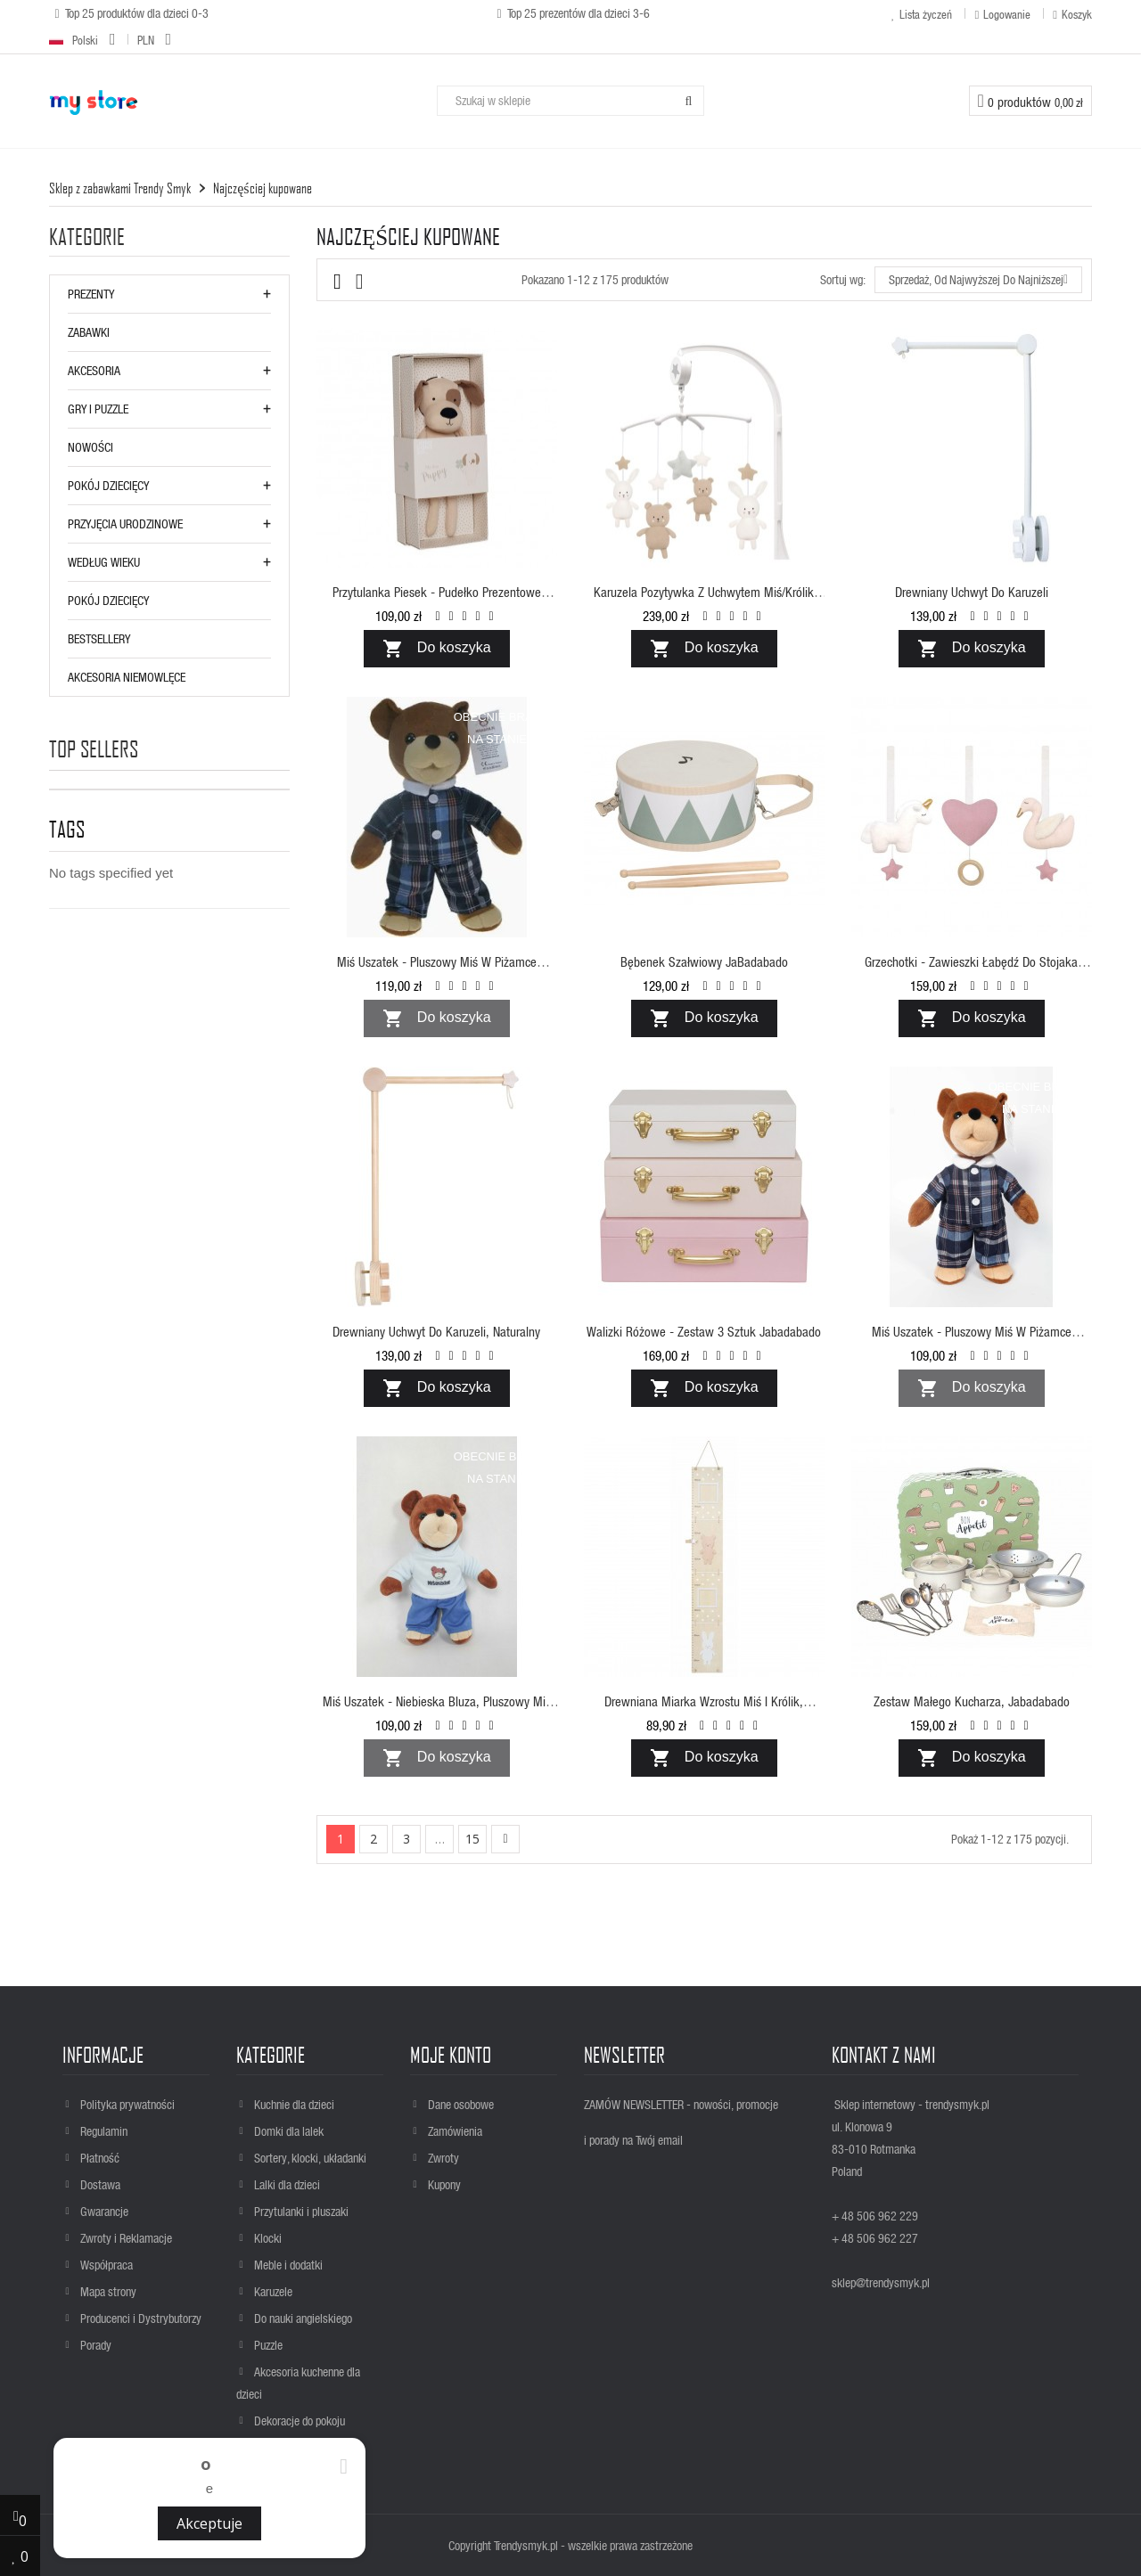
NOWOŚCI (90, 446)
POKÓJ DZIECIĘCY (108, 485)
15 (472, 1838)
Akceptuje (209, 2523)
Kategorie (87, 237)
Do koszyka (436, 648)
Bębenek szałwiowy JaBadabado (704, 961)
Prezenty (91, 293)
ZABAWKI (89, 331)
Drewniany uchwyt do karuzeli (971, 592)
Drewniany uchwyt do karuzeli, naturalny (436, 1331)
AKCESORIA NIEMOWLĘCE (126, 676)
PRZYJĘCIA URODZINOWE (125, 523)
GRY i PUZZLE (98, 408)
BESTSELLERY (99, 638)
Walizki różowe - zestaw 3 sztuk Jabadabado (704, 1331)
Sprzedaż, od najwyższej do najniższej (978, 279)
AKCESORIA (94, 370)
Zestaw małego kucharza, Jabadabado (972, 1701)
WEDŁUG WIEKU (104, 561)
